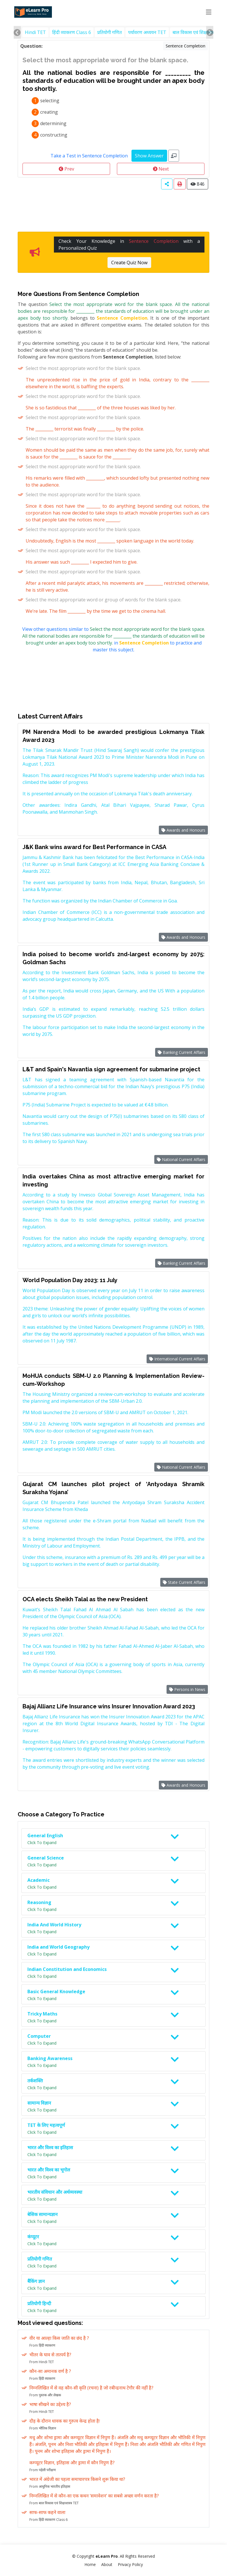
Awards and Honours (183, 830)
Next (161, 169)
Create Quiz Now (129, 262)
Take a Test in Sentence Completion (89, 156)
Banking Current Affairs (181, 1052)
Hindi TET (35, 32)
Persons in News (187, 1689)
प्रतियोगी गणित (109, 32)
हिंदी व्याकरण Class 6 (71, 32)
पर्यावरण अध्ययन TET (147, 32)
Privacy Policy (130, 2564)
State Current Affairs (184, 1582)
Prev (66, 169)
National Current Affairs (181, 1159)
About (106, 2564)
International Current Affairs (177, 1359)
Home (90, 2564)
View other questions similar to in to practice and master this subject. (113, 639)
